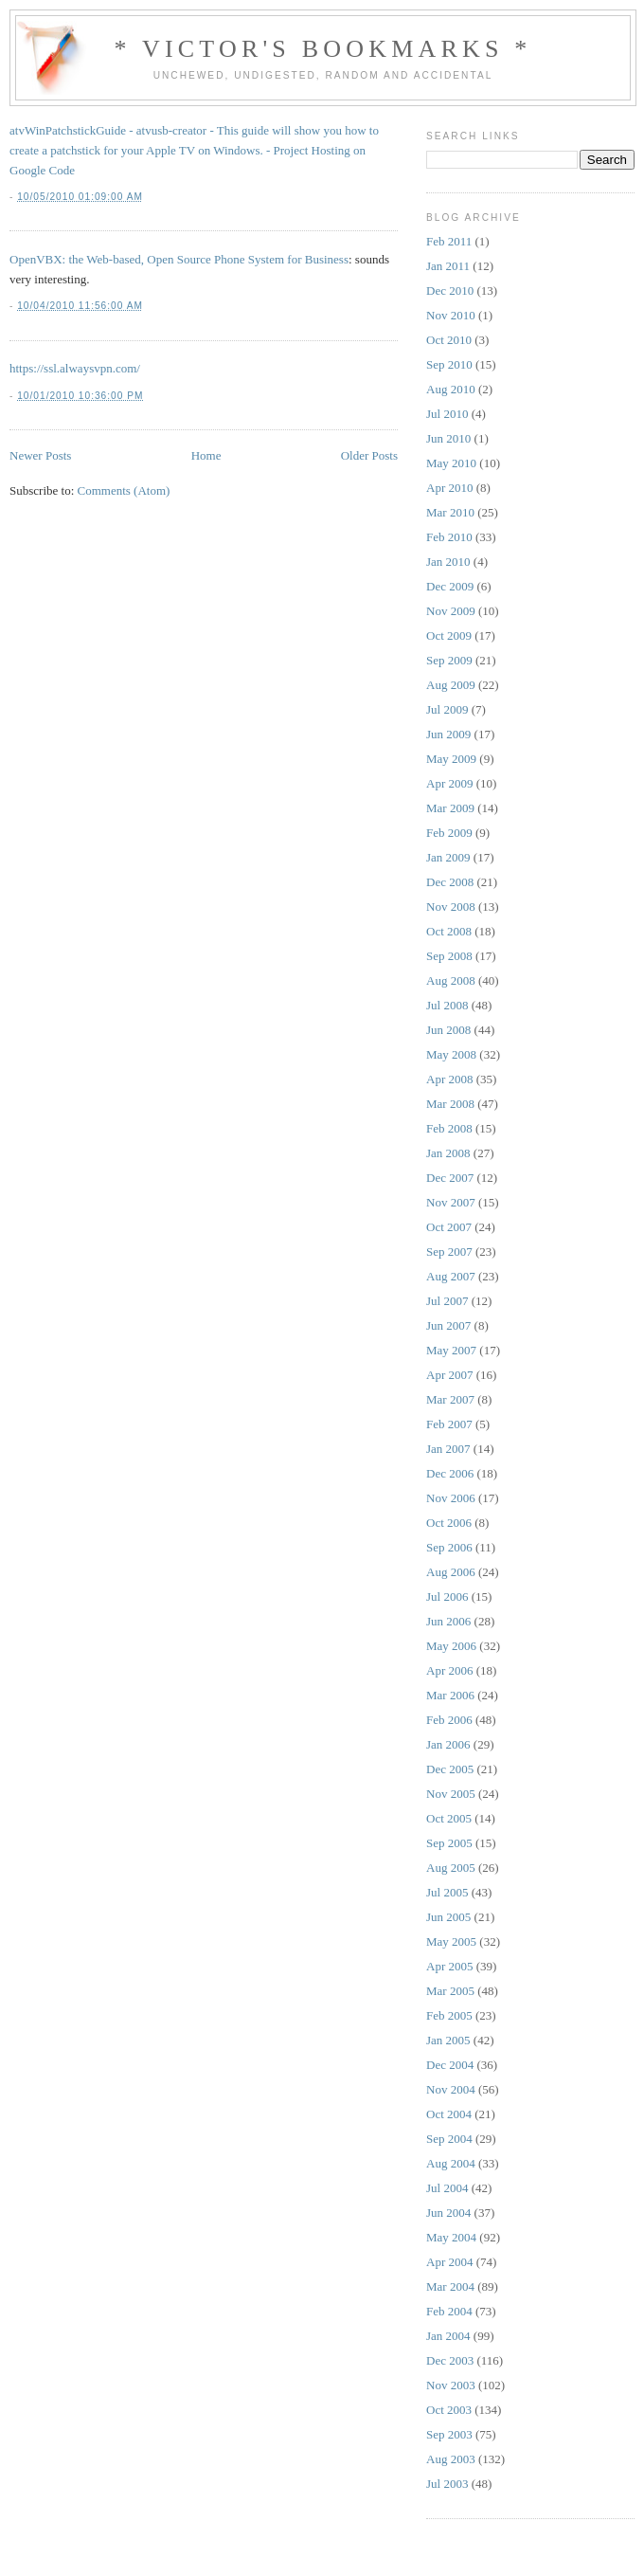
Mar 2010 (450, 512)
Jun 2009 (448, 734)
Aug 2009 (450, 685)
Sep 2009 (449, 660)
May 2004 (451, 2237)
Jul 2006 (447, 1596)
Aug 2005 (450, 1867)
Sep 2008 (449, 956)
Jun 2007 (448, 1325)
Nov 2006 (450, 1498)
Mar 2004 (450, 2286)
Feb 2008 (449, 1128)
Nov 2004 (450, 2089)
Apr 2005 (449, 1966)
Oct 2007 (449, 1227)
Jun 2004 (448, 2212)
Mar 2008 (450, 1104)
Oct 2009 (449, 635)
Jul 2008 (447, 1005)
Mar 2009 (450, 808)
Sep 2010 (449, 364)
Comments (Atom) (124, 490)
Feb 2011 (449, 241)
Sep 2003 (449, 2434)
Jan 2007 (448, 1449)
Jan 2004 (448, 2336)
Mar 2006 (450, 1695)
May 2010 (451, 463)
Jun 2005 (448, 1917)
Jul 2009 (447, 709)
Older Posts (369, 455)
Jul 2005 (447, 1892)
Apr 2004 (449, 2262)
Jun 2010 (448, 438)
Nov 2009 (450, 611)
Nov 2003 (450, 2385)
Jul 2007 (447, 1301)
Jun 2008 (448, 1030)
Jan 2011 (448, 266)
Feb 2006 (449, 1720)
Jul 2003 (447, 2483)
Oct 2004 (449, 2114)
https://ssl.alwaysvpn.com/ (74, 368)
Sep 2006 (449, 1547)
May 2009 (451, 759)
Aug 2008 (450, 980)
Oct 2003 (449, 2410)
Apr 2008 (449, 1079)
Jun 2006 (448, 1621)
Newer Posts (40, 455)
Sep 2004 (449, 2139)
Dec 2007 (450, 1177)
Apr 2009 (449, 783)
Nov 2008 (450, 906)
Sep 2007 (449, 1251)
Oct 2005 (449, 1818)
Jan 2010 (448, 561)
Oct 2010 (449, 340)
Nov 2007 (450, 1202)
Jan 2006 (448, 1744)
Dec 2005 (450, 1769)
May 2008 (451, 1054)
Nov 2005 (450, 1794)
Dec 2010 (450, 290)
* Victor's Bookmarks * (322, 49)
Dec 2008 (450, 882)
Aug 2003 (450, 2459)
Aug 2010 (450, 389)
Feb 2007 (449, 1424)
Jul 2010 (447, 414)
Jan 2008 (448, 1153)
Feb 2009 (449, 832)
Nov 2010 (450, 315)
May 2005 (451, 1941)
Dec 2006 (450, 1473)
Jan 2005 (448, 2040)
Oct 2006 (449, 1522)
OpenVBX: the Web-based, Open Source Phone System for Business (179, 259)
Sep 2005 (449, 1843)
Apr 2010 (449, 488)
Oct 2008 (449, 931)
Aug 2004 (450, 2163)
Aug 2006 (450, 1572)
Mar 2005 (450, 1991)
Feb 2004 (449, 2311)
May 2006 (451, 1646)
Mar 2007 (450, 1399)
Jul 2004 (447, 2188)
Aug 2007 (450, 1276)
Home (206, 455)
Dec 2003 (450, 2360)
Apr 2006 (449, 1670)
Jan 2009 (448, 857)
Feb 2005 (449, 2015)
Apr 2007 (449, 1375)
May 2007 (451, 1350)
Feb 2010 (449, 537)
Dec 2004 (450, 2065)
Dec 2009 (450, 586)
